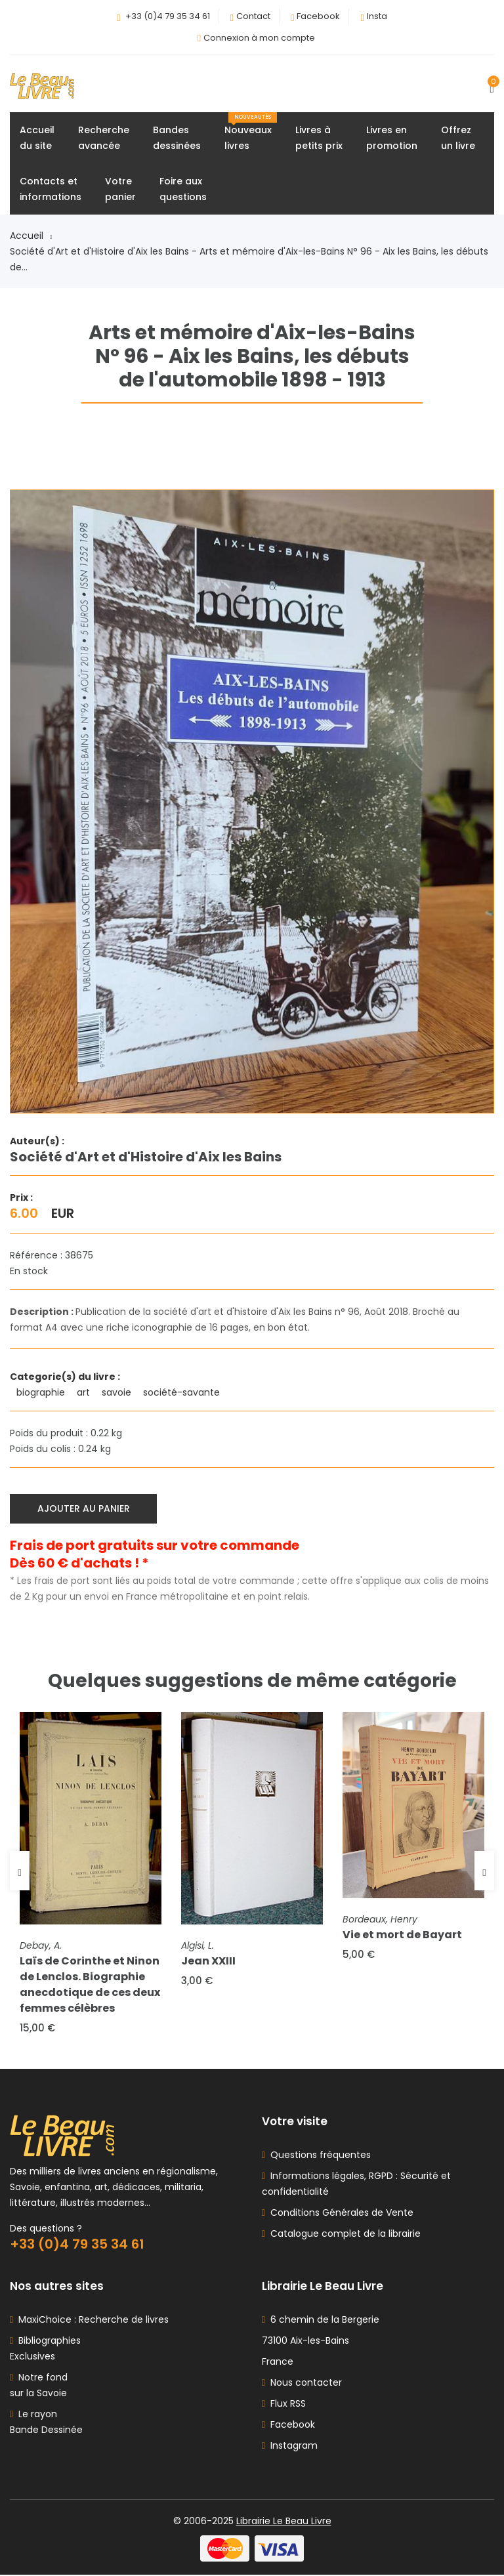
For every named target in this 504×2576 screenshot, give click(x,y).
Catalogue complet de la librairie (343, 2234)
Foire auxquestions (183, 189)
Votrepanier (120, 189)
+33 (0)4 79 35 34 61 (167, 16)
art (85, 1393)
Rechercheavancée (103, 137)
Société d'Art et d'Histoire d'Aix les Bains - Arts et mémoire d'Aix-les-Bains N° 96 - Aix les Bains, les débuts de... (249, 259)
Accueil (31, 235)
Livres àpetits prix (319, 137)
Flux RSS (284, 2404)
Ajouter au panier (83, 1509)
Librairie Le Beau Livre (283, 2522)
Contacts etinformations (50, 189)
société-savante (182, 1393)
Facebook (318, 16)
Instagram (290, 2446)
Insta (377, 16)
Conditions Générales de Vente (339, 2213)
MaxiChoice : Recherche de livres (91, 2320)
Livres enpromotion (391, 137)
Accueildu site (37, 137)
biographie (42, 1393)
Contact (253, 16)
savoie (118, 1393)
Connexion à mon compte (259, 37)
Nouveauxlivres (250, 132)
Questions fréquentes (318, 2156)
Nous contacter (302, 2383)
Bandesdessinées (177, 137)
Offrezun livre (458, 137)
